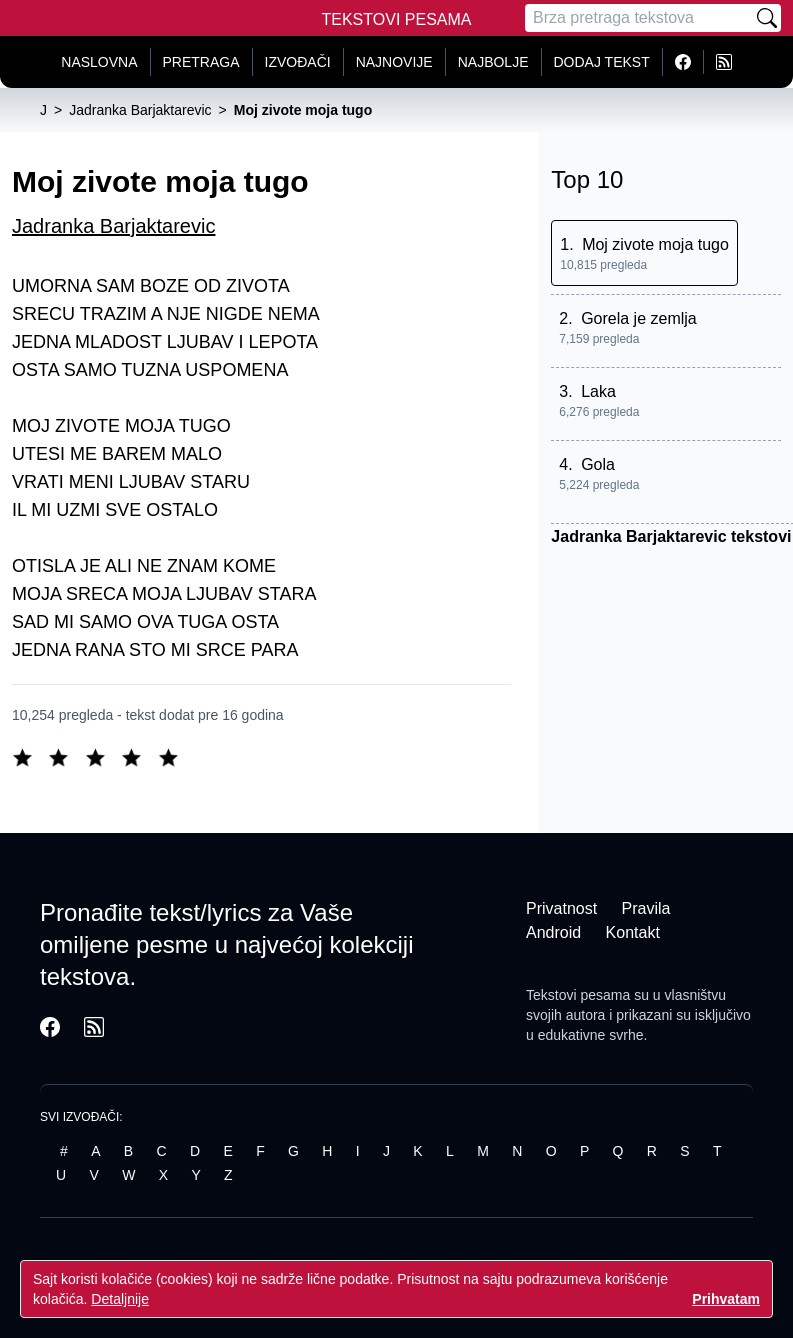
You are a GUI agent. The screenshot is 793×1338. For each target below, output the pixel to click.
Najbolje (493, 62)
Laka (598, 391)
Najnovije (394, 62)
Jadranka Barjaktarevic (113, 226)
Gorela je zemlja (639, 318)
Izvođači (298, 62)
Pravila (646, 908)
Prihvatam (726, 1299)
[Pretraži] (767, 18)
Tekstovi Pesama (397, 19)
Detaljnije (120, 1299)
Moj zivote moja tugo (655, 244)
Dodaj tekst (602, 62)
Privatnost (561, 908)
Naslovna (99, 62)
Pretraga (201, 62)
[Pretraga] (639, 18)
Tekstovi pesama (578, 995)
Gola (598, 464)
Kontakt (633, 932)
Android (553, 932)
